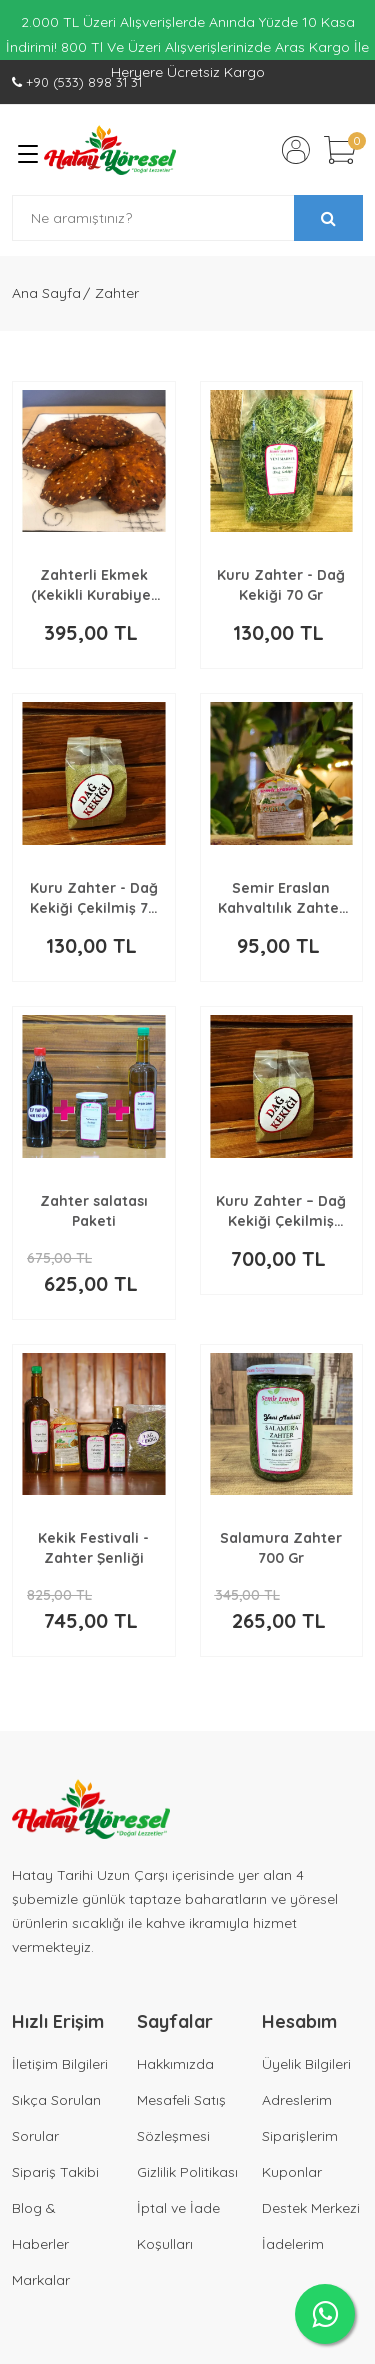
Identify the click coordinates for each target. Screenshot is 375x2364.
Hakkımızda (175, 2064)
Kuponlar (292, 2172)
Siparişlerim (300, 2136)
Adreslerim (297, 2100)
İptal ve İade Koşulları (178, 2226)
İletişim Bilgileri (60, 2064)
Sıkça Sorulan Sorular (56, 2118)
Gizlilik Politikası (187, 2172)
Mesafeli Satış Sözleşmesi (181, 2118)
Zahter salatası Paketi (94, 1211)
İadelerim (293, 2244)
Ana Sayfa (46, 293)
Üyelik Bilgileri (306, 2064)
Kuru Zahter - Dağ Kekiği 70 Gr (281, 585)
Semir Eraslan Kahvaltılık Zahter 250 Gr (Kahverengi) (281, 898)
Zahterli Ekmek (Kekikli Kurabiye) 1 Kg (93, 585)
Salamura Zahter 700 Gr (281, 1548)
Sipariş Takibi (55, 2172)
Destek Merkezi (311, 2208)
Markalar (41, 2280)
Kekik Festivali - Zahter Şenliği (93, 1548)
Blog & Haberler (40, 2226)
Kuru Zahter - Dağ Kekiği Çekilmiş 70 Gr (94, 898)
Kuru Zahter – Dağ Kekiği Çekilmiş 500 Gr (281, 1211)
